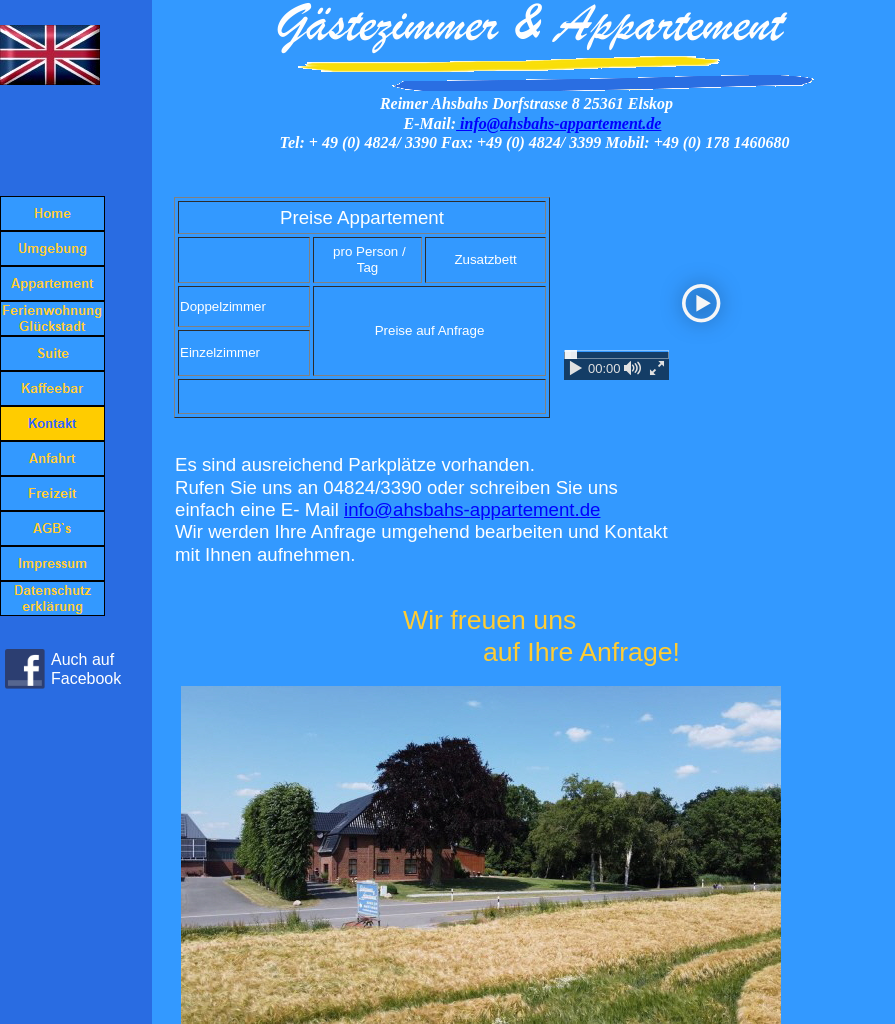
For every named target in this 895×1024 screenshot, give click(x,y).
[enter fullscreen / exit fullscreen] (657, 368)
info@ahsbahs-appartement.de (558, 123)
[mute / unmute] (633, 368)
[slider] (616, 354)
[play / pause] (576, 368)
